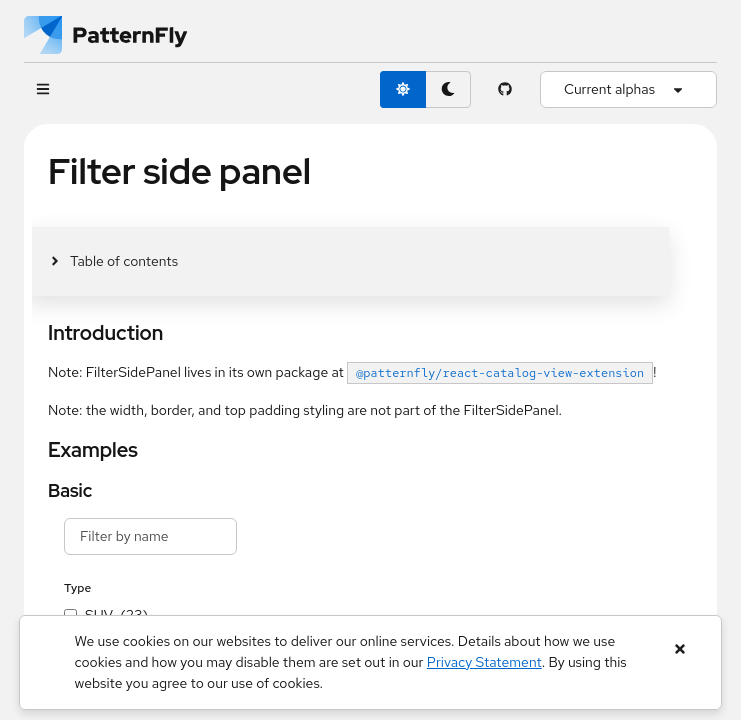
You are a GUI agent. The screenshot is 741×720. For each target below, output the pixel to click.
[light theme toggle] (403, 89)
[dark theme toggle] (448, 89)
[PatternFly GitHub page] (505, 89)
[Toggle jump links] (113, 261)
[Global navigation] (42, 89)
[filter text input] (150, 536)
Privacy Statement (484, 662)
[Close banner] (679, 649)
